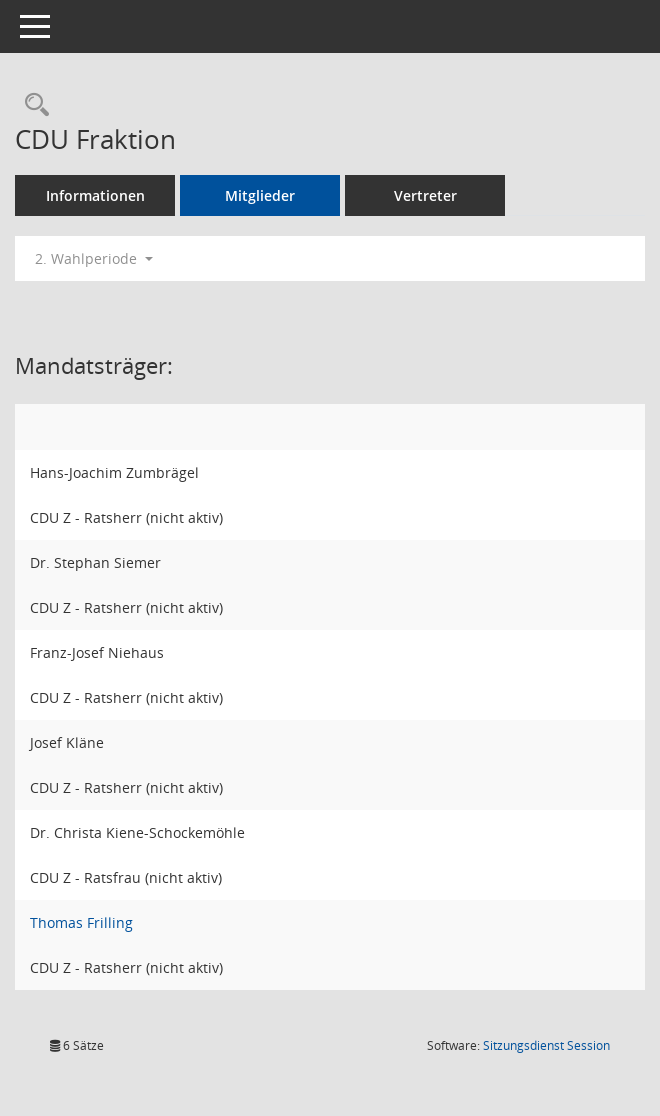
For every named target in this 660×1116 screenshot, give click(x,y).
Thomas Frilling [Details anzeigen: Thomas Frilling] (81, 922)
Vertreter (425, 195)
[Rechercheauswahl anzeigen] (32, 105)
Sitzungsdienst (546, 1045)
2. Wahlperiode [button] (94, 258)
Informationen (95, 195)
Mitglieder (260, 195)
